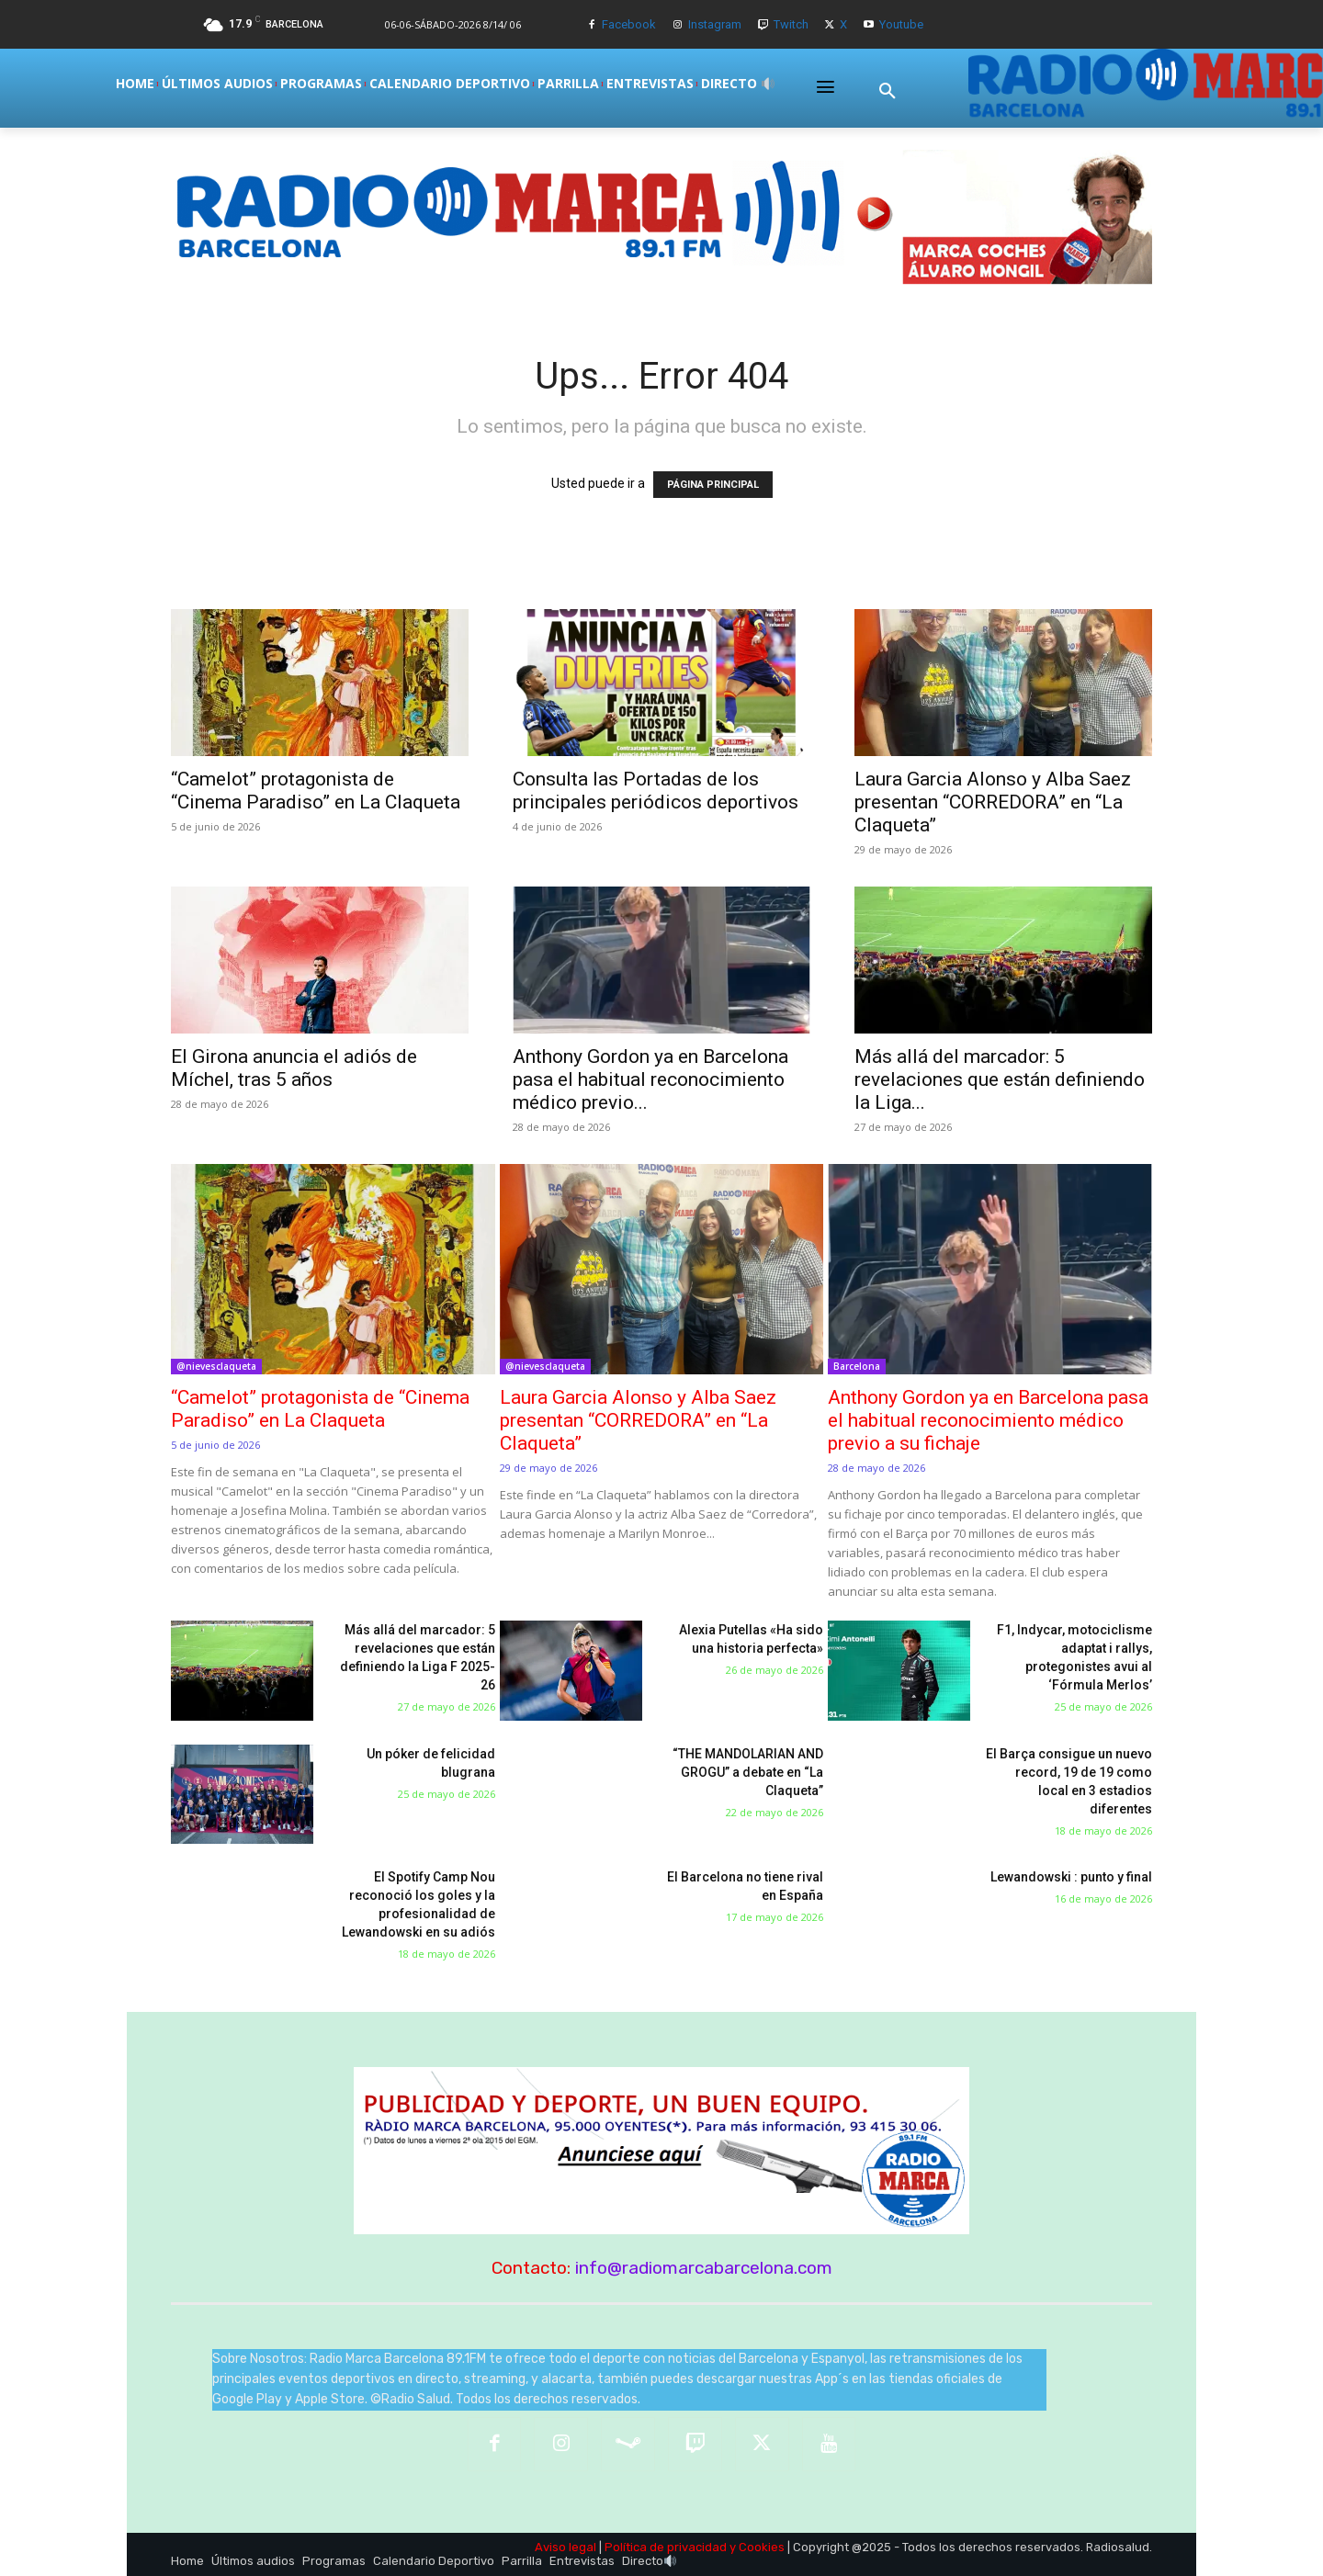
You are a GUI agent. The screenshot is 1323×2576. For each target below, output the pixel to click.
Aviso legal (565, 2547)
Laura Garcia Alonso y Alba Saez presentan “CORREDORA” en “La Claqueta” (992, 802)
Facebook (629, 24)
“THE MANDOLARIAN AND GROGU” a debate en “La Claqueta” (748, 1772)
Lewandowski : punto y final (1071, 1877)
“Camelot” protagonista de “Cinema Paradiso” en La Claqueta (315, 790)
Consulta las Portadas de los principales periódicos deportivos (655, 790)
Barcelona (856, 1366)
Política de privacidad (666, 2547)
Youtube (901, 24)
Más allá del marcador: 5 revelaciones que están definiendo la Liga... (999, 1079)
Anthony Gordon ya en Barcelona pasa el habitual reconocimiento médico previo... (650, 1079)
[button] (887, 91)
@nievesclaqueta (216, 1366)
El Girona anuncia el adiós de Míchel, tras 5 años (294, 1067)
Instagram (714, 24)
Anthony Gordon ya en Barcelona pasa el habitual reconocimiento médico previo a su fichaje (988, 1420)
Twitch (791, 24)
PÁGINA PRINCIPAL (713, 485)
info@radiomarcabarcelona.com (703, 2267)
